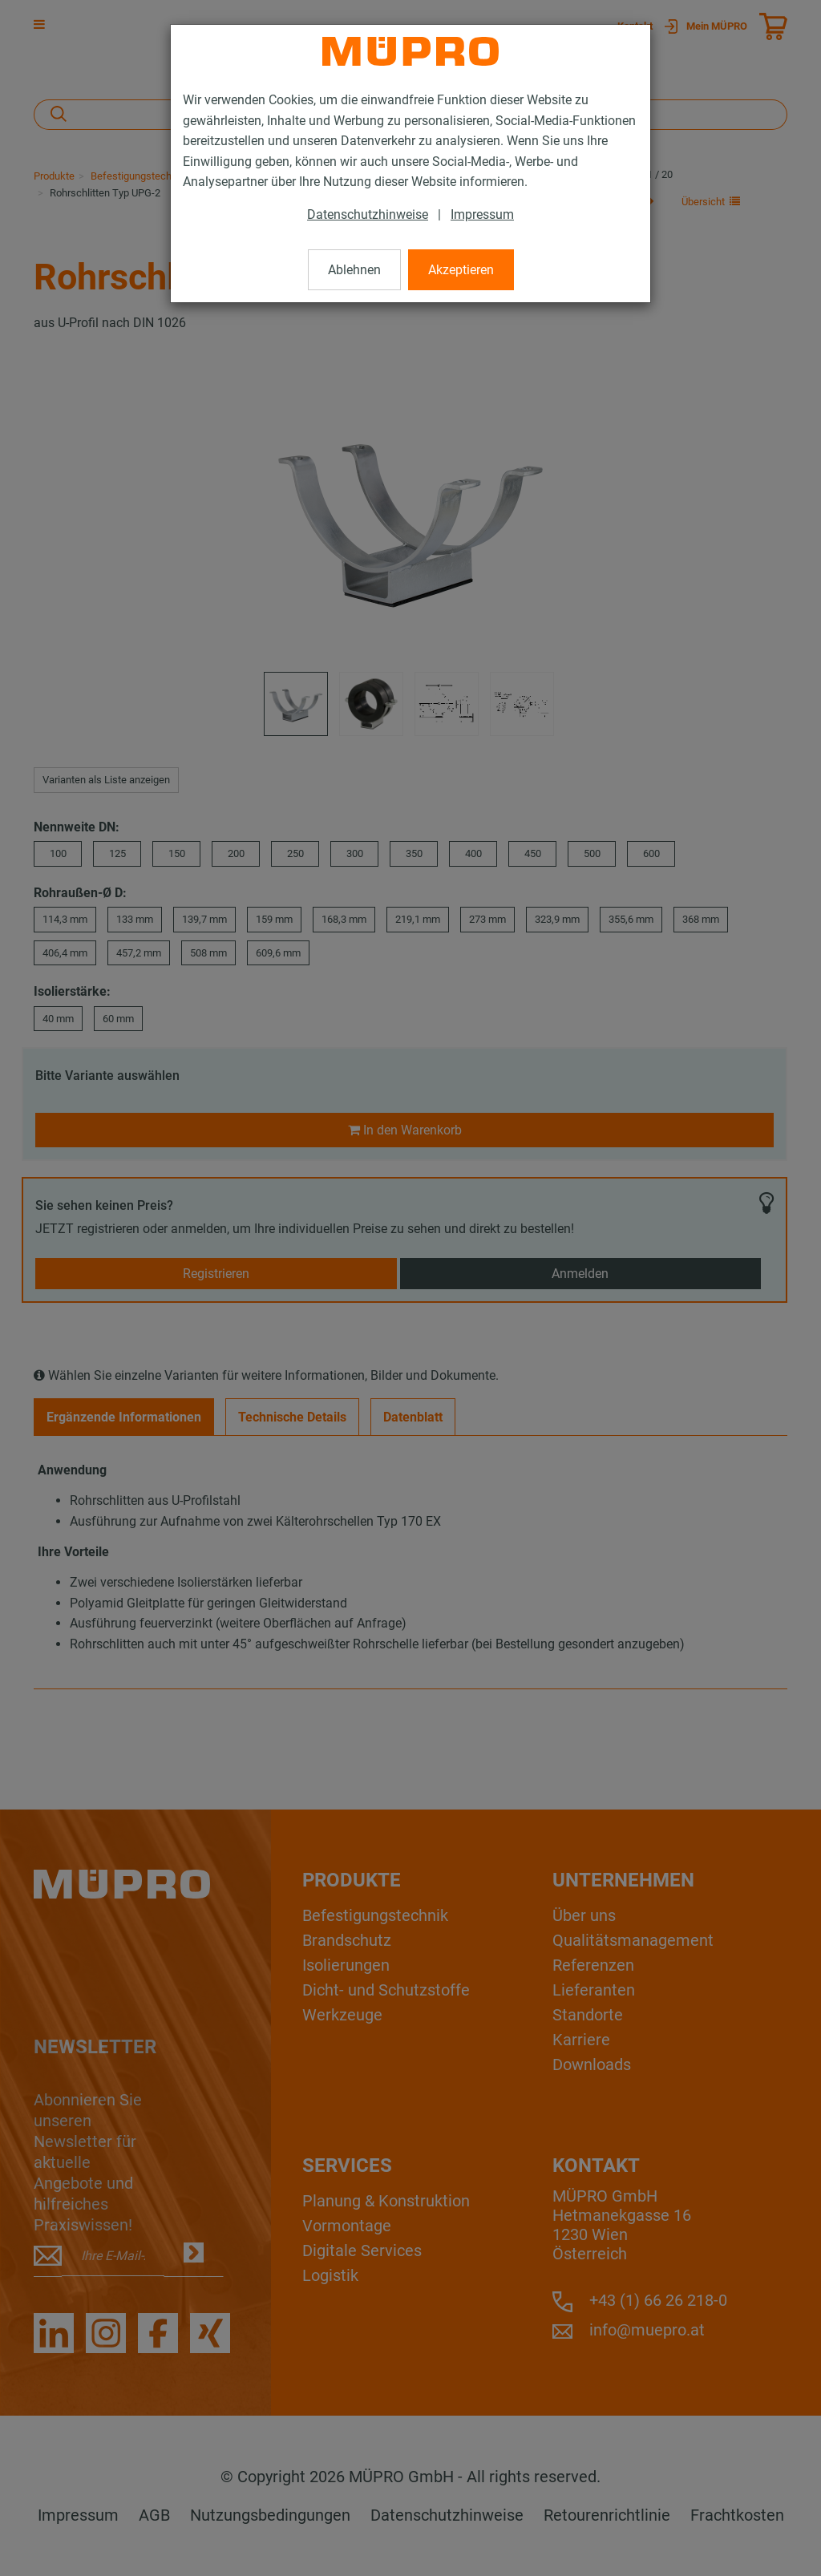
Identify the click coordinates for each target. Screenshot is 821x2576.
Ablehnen (354, 269)
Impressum (482, 214)
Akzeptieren (461, 269)
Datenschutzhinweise (367, 214)
